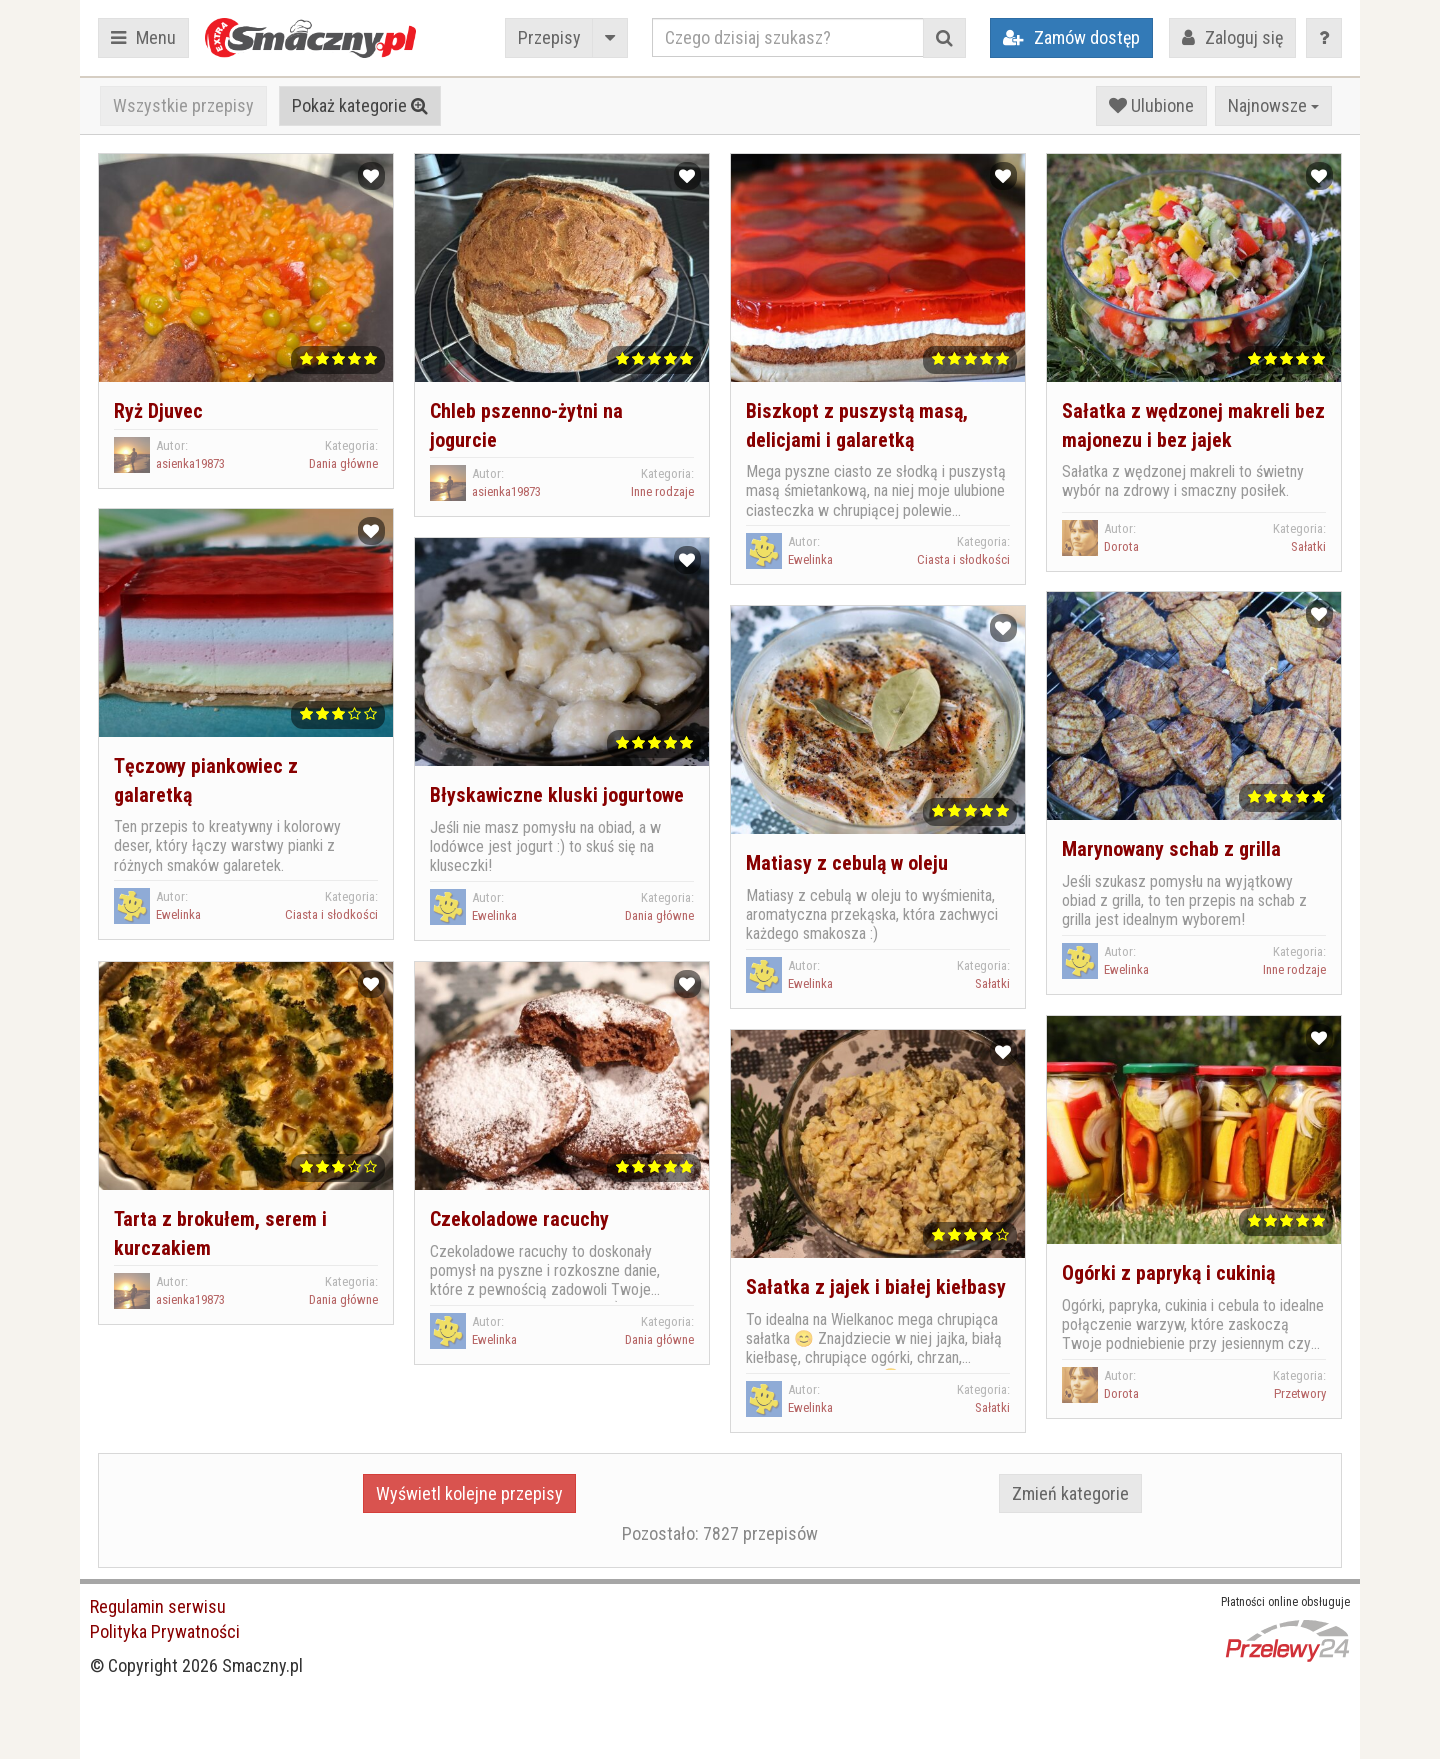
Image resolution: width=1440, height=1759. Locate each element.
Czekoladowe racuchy (519, 1219)
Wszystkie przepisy (183, 105)
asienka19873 (190, 463)
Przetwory (1300, 1393)
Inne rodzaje (662, 491)
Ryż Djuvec (158, 411)
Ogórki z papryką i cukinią (1168, 1273)
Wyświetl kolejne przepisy (469, 1493)
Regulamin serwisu (158, 1606)
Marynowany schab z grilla (1171, 849)
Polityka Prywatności (165, 1631)
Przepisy (549, 37)
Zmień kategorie (1070, 1493)
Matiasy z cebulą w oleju (847, 863)
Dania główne (343, 463)
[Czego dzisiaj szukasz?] (788, 37)
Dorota (1121, 546)
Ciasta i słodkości (963, 559)
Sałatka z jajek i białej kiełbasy (876, 1287)
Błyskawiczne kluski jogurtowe (557, 795)
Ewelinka (810, 559)
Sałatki (1308, 546)
